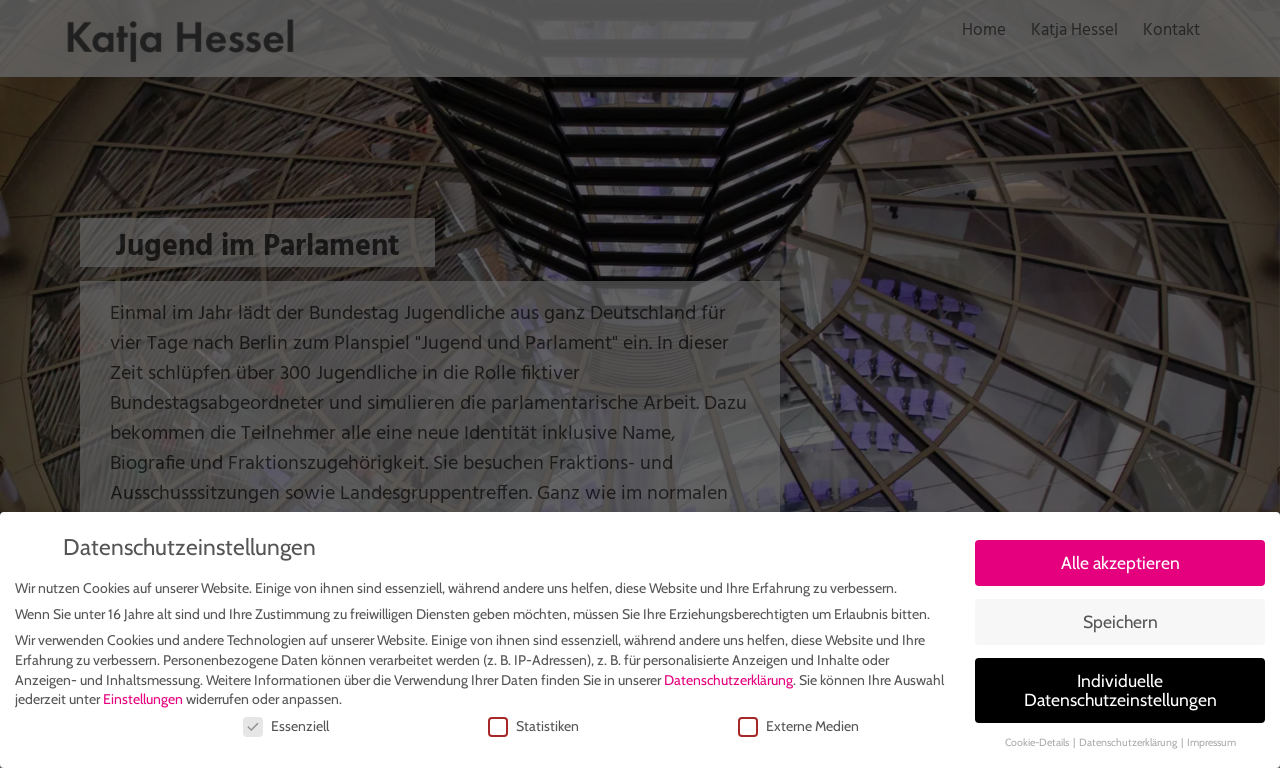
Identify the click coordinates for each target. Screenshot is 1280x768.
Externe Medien (798, 729)
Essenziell (286, 729)
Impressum (1211, 745)
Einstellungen (143, 702)
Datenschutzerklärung (728, 682)
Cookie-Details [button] (1038, 745)
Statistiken (533, 729)
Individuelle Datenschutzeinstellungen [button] (1120, 693)
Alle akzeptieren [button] (1120, 565)
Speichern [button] (1120, 624)
